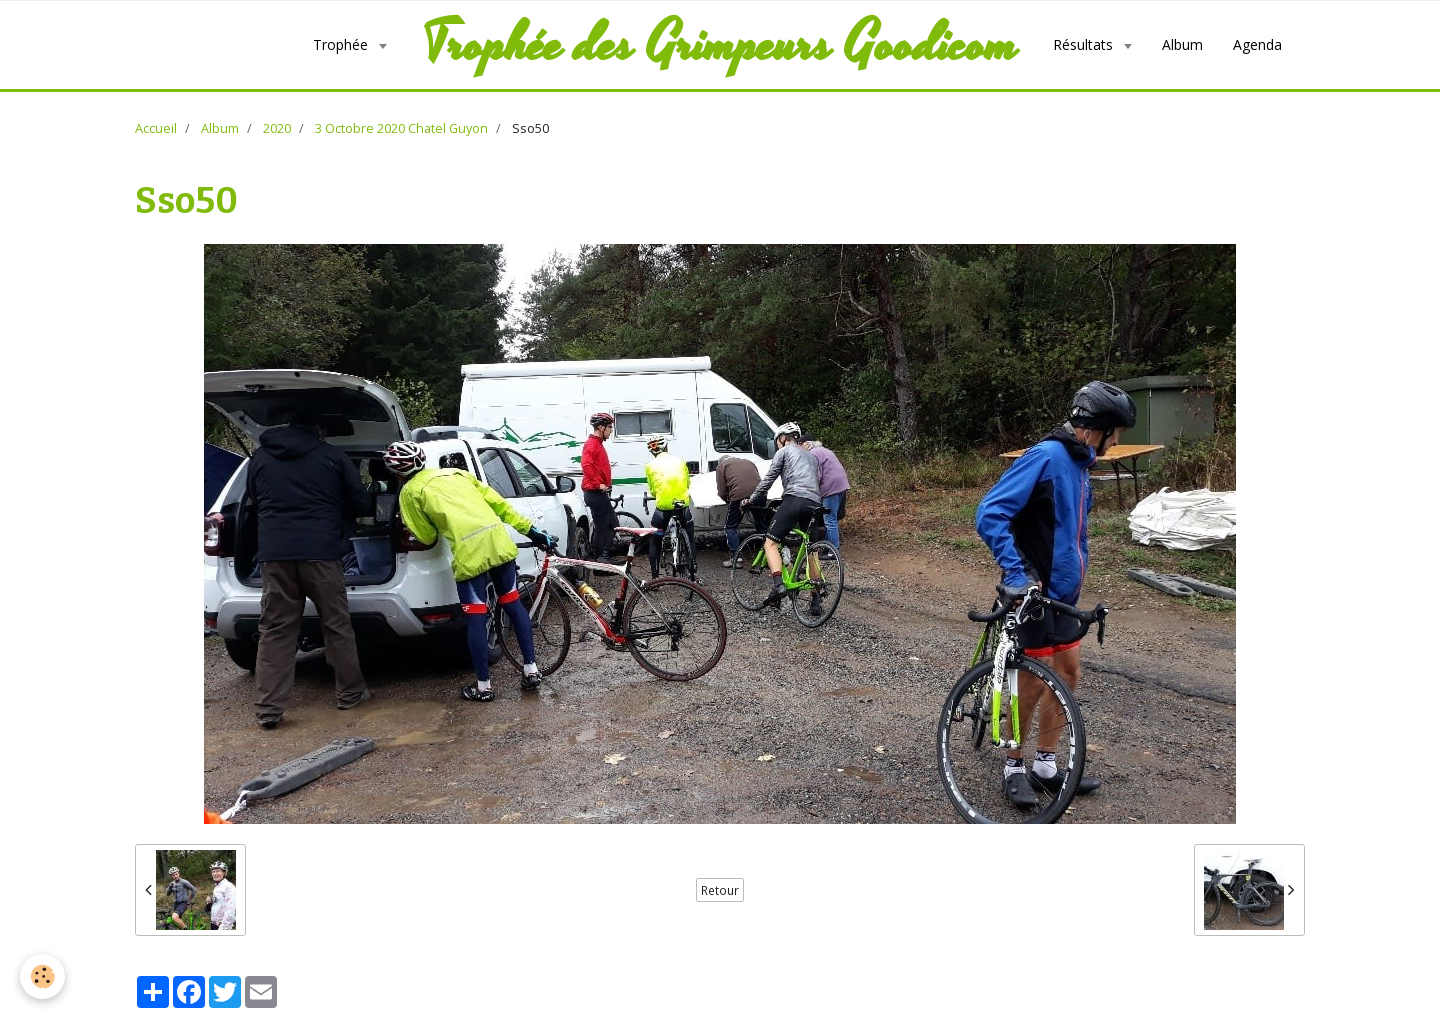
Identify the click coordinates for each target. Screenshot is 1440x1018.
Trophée (342, 44)
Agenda (1257, 44)
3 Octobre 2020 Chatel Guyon (401, 128)
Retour (720, 890)
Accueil (156, 128)
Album (1182, 44)
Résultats (1085, 44)
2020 (277, 128)
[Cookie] (42, 976)
